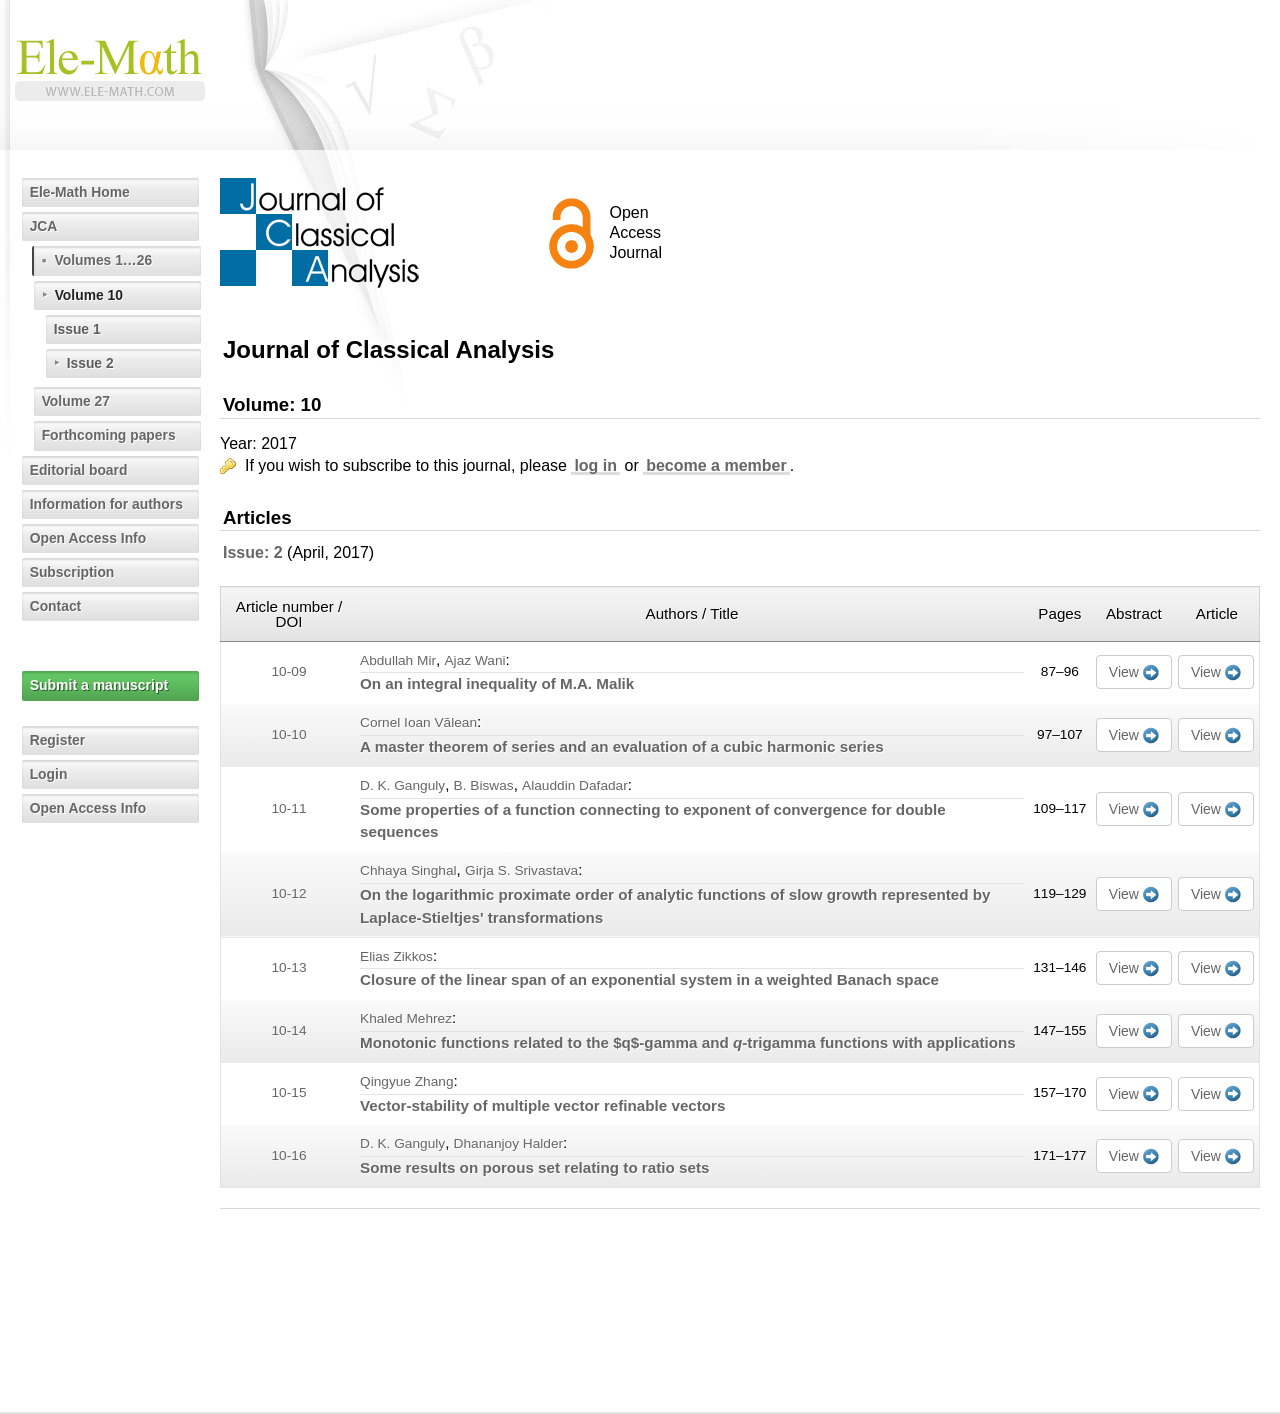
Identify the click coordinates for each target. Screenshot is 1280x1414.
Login (49, 774)
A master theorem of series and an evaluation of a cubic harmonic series (622, 746)
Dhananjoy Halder (508, 1143)
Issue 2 (90, 363)
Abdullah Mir (398, 660)
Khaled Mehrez (406, 1018)
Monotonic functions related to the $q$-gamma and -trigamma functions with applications (688, 1042)
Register (58, 740)
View (1124, 672)
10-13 (289, 967)
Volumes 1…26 (104, 260)
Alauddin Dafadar (575, 785)
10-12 (289, 893)
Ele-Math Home (80, 192)
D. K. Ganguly (402, 785)
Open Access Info (89, 538)
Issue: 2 (253, 552)
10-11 (289, 808)
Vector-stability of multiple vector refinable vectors (542, 1105)
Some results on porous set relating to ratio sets (534, 1167)
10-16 (289, 1155)
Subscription (73, 572)
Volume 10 (89, 295)
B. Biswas (484, 785)
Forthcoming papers (109, 435)
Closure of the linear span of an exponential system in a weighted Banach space (649, 979)
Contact (56, 606)
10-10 (289, 734)
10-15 (289, 1092)
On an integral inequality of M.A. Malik (497, 683)
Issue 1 (77, 329)
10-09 (289, 671)
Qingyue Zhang (407, 1081)
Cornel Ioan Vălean (418, 722)
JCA (44, 226)
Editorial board (79, 470)
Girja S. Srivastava (521, 870)
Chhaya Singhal (408, 870)
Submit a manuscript (99, 685)
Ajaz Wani (474, 660)
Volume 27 (76, 401)
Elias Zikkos (396, 956)
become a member (716, 465)
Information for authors (107, 504)
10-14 (289, 1030)
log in (595, 465)
